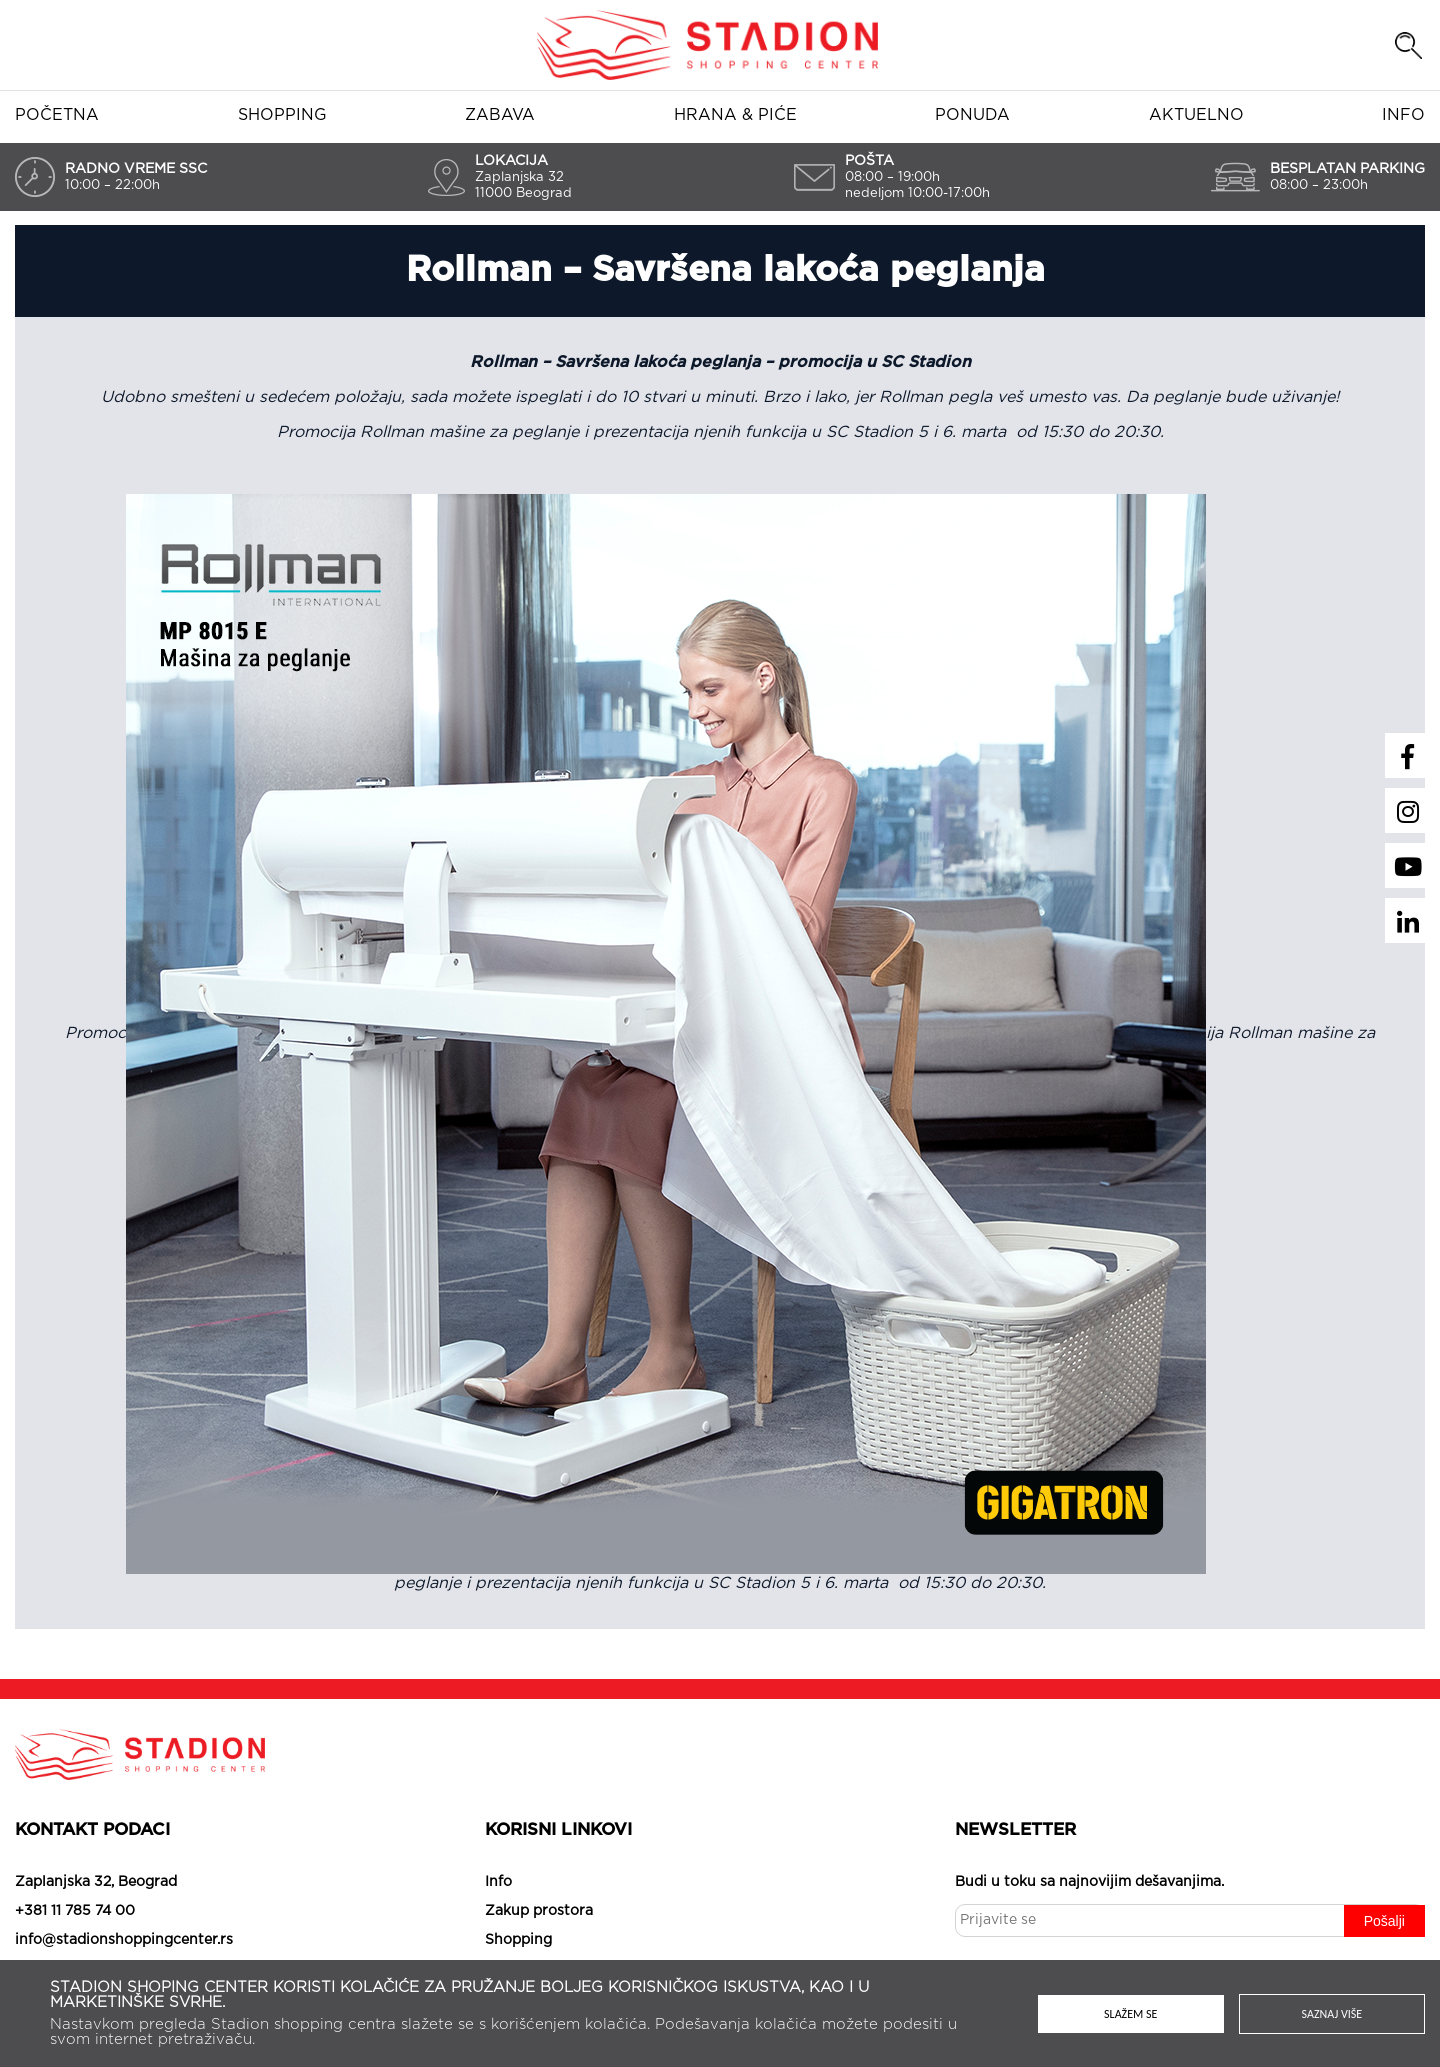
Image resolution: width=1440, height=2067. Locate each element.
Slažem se (1130, 2014)
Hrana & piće (735, 115)
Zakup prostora (539, 1911)
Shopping (282, 115)
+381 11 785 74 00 (75, 1911)
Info (1403, 115)
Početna (57, 115)
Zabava (500, 115)
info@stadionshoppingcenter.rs (124, 1940)
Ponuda (972, 115)
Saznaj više (1332, 2014)
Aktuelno (1196, 115)
